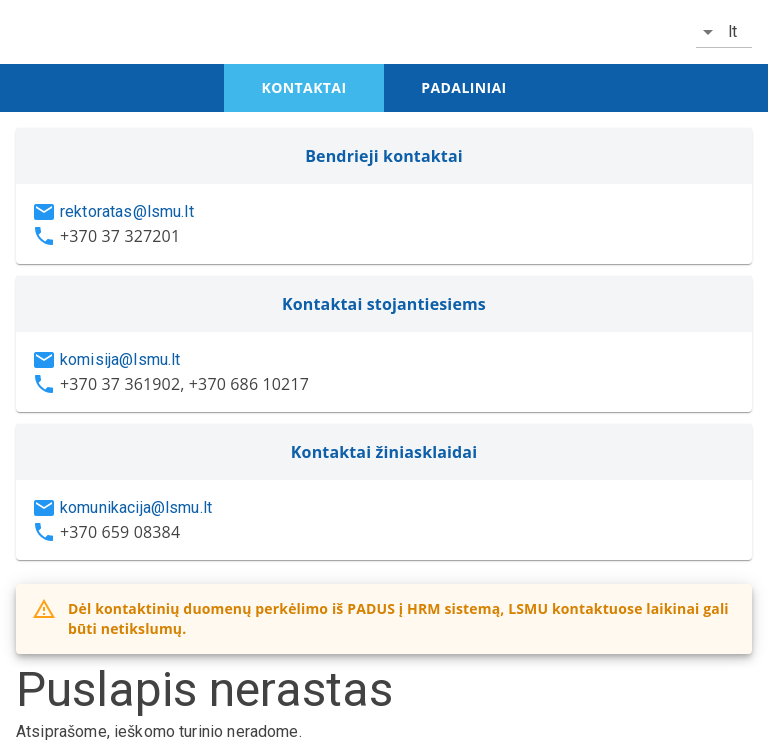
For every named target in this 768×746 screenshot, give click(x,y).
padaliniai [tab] (463, 87)
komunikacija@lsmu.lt (136, 507)
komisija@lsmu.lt (120, 359)
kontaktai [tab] (304, 87)
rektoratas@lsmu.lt (127, 211)
